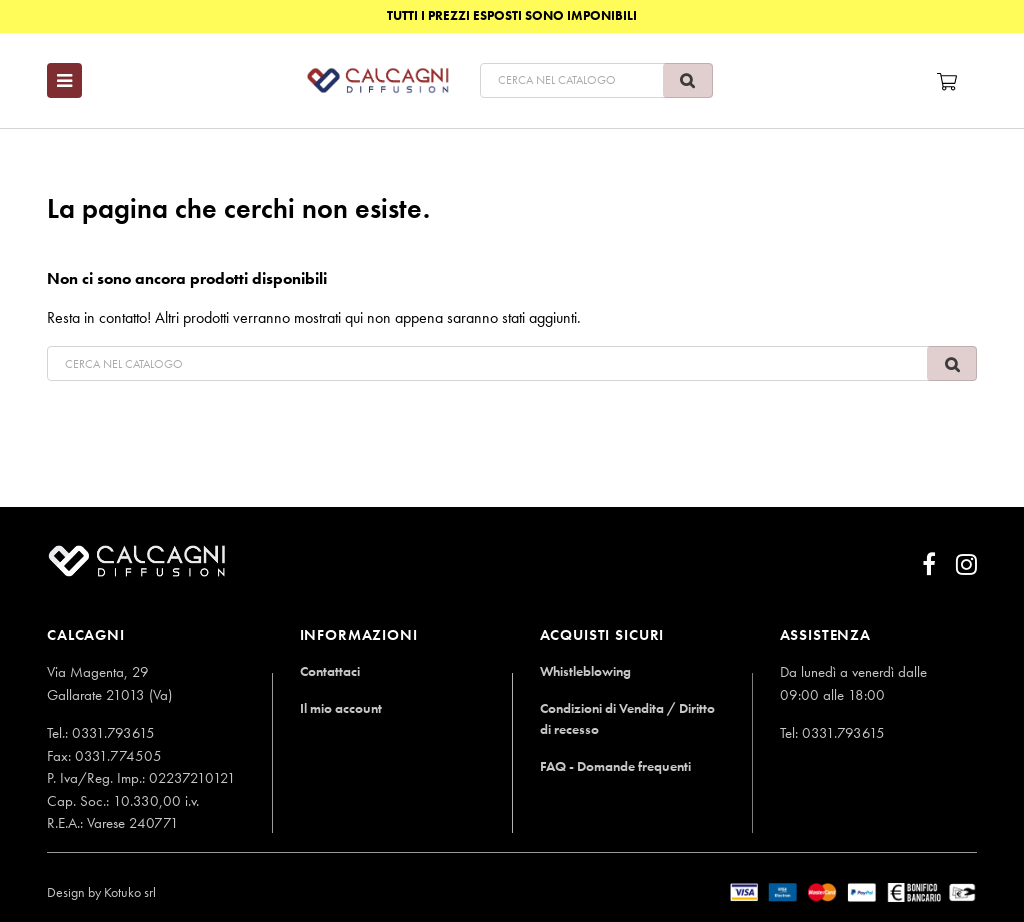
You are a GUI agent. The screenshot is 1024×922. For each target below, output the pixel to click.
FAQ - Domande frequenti (620, 765)
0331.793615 (113, 733)
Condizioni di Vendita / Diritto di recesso (632, 718)
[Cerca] (539, 80)
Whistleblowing (587, 670)
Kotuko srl (130, 892)
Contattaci (330, 670)
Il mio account (342, 707)
